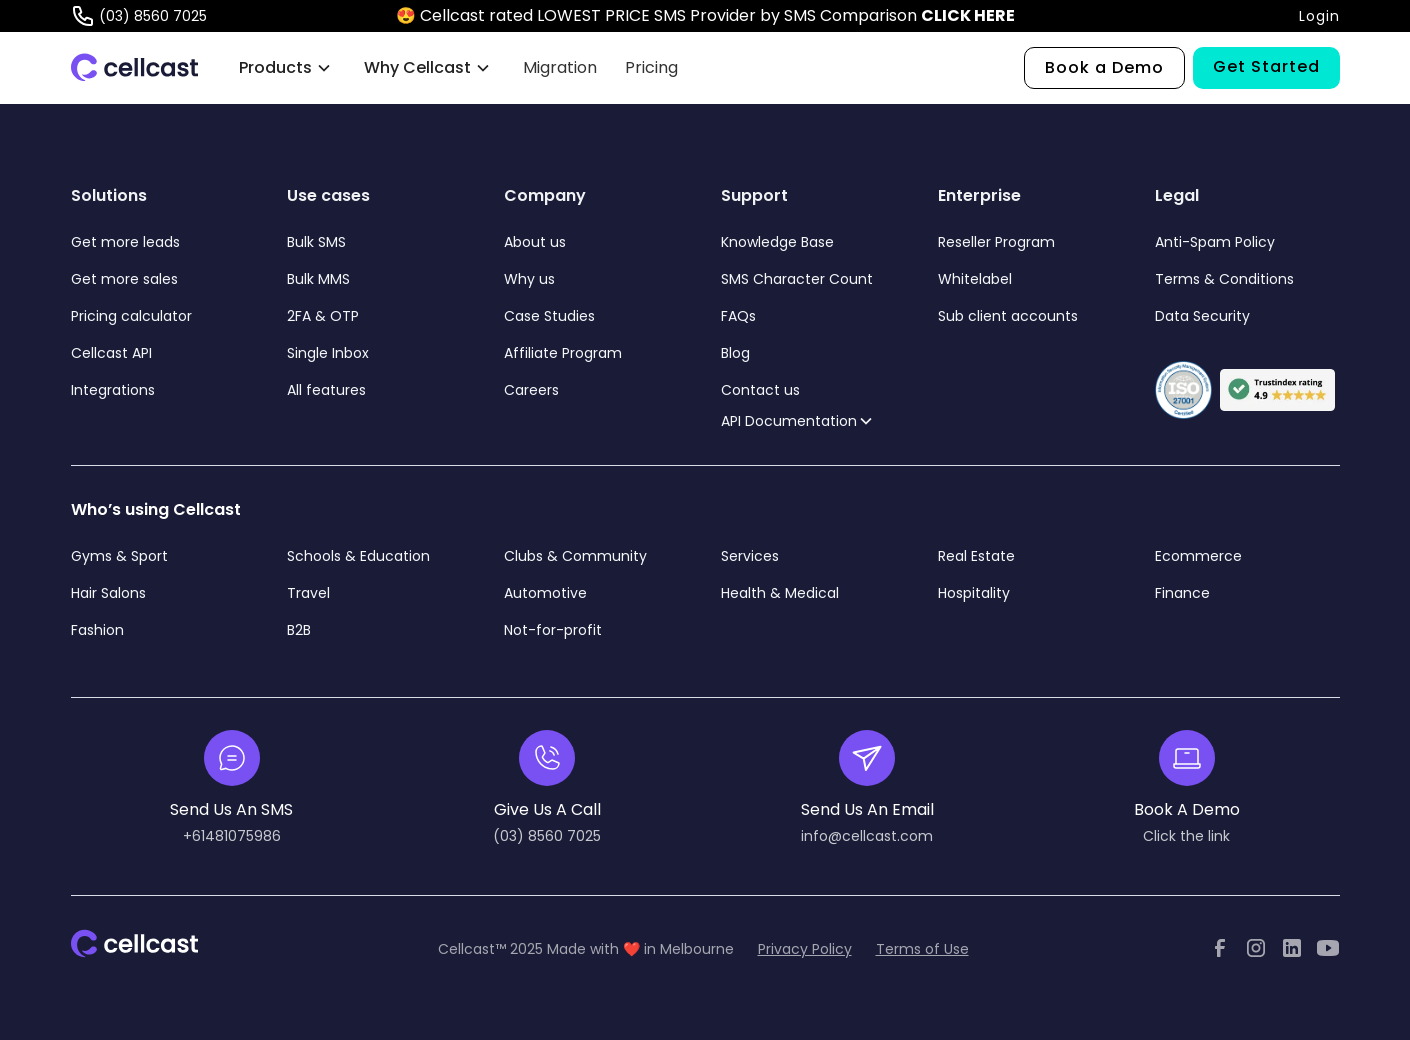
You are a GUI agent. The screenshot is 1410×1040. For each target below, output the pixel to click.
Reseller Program (996, 242)
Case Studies (549, 316)
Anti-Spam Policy (1215, 242)
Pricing (651, 67)
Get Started (1266, 66)
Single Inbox (328, 353)
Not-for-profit (553, 630)
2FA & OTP (323, 316)
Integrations (113, 390)
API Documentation (789, 421)
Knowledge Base (777, 242)
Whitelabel (975, 279)
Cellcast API (113, 353)
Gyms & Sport (119, 556)
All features (326, 390)
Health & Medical (780, 593)
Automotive (545, 593)
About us (535, 242)
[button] (285, 68)
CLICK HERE (968, 15)
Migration (560, 67)
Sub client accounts (1008, 316)
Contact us (760, 390)
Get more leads (125, 242)
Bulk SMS (316, 242)
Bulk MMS (318, 279)
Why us (529, 279)
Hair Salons (108, 593)
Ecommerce (1198, 556)
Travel (308, 593)
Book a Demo (1104, 67)
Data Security (1202, 316)
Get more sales (124, 279)
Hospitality (974, 593)
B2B (299, 630)
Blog (735, 353)
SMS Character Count (797, 279)
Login (1319, 16)
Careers (531, 390)
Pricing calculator (131, 316)
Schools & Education (358, 556)
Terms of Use (922, 949)
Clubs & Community (575, 556)
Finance (1182, 593)
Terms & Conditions (1224, 279)
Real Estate (976, 556)
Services (750, 556)
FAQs (738, 316)
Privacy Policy (805, 949)
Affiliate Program (563, 353)
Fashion (97, 630)
